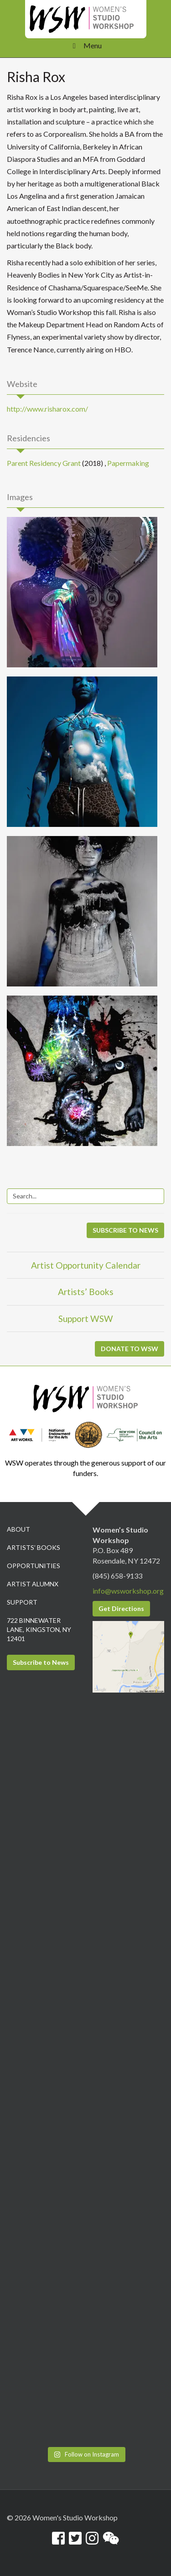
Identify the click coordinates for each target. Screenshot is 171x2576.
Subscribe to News (41, 1662)
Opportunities (33, 1565)
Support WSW (85, 1318)
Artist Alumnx (32, 1584)
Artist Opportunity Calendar (85, 1265)
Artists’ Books (86, 1291)
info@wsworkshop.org (128, 1590)
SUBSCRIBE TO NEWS (125, 1230)
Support (22, 1602)
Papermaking (128, 463)
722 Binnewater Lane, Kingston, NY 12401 (39, 1629)
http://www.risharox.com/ (47, 408)
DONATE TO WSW (129, 1349)
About (18, 1529)
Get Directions (121, 1608)
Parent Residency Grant (44, 463)
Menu (85, 45)
